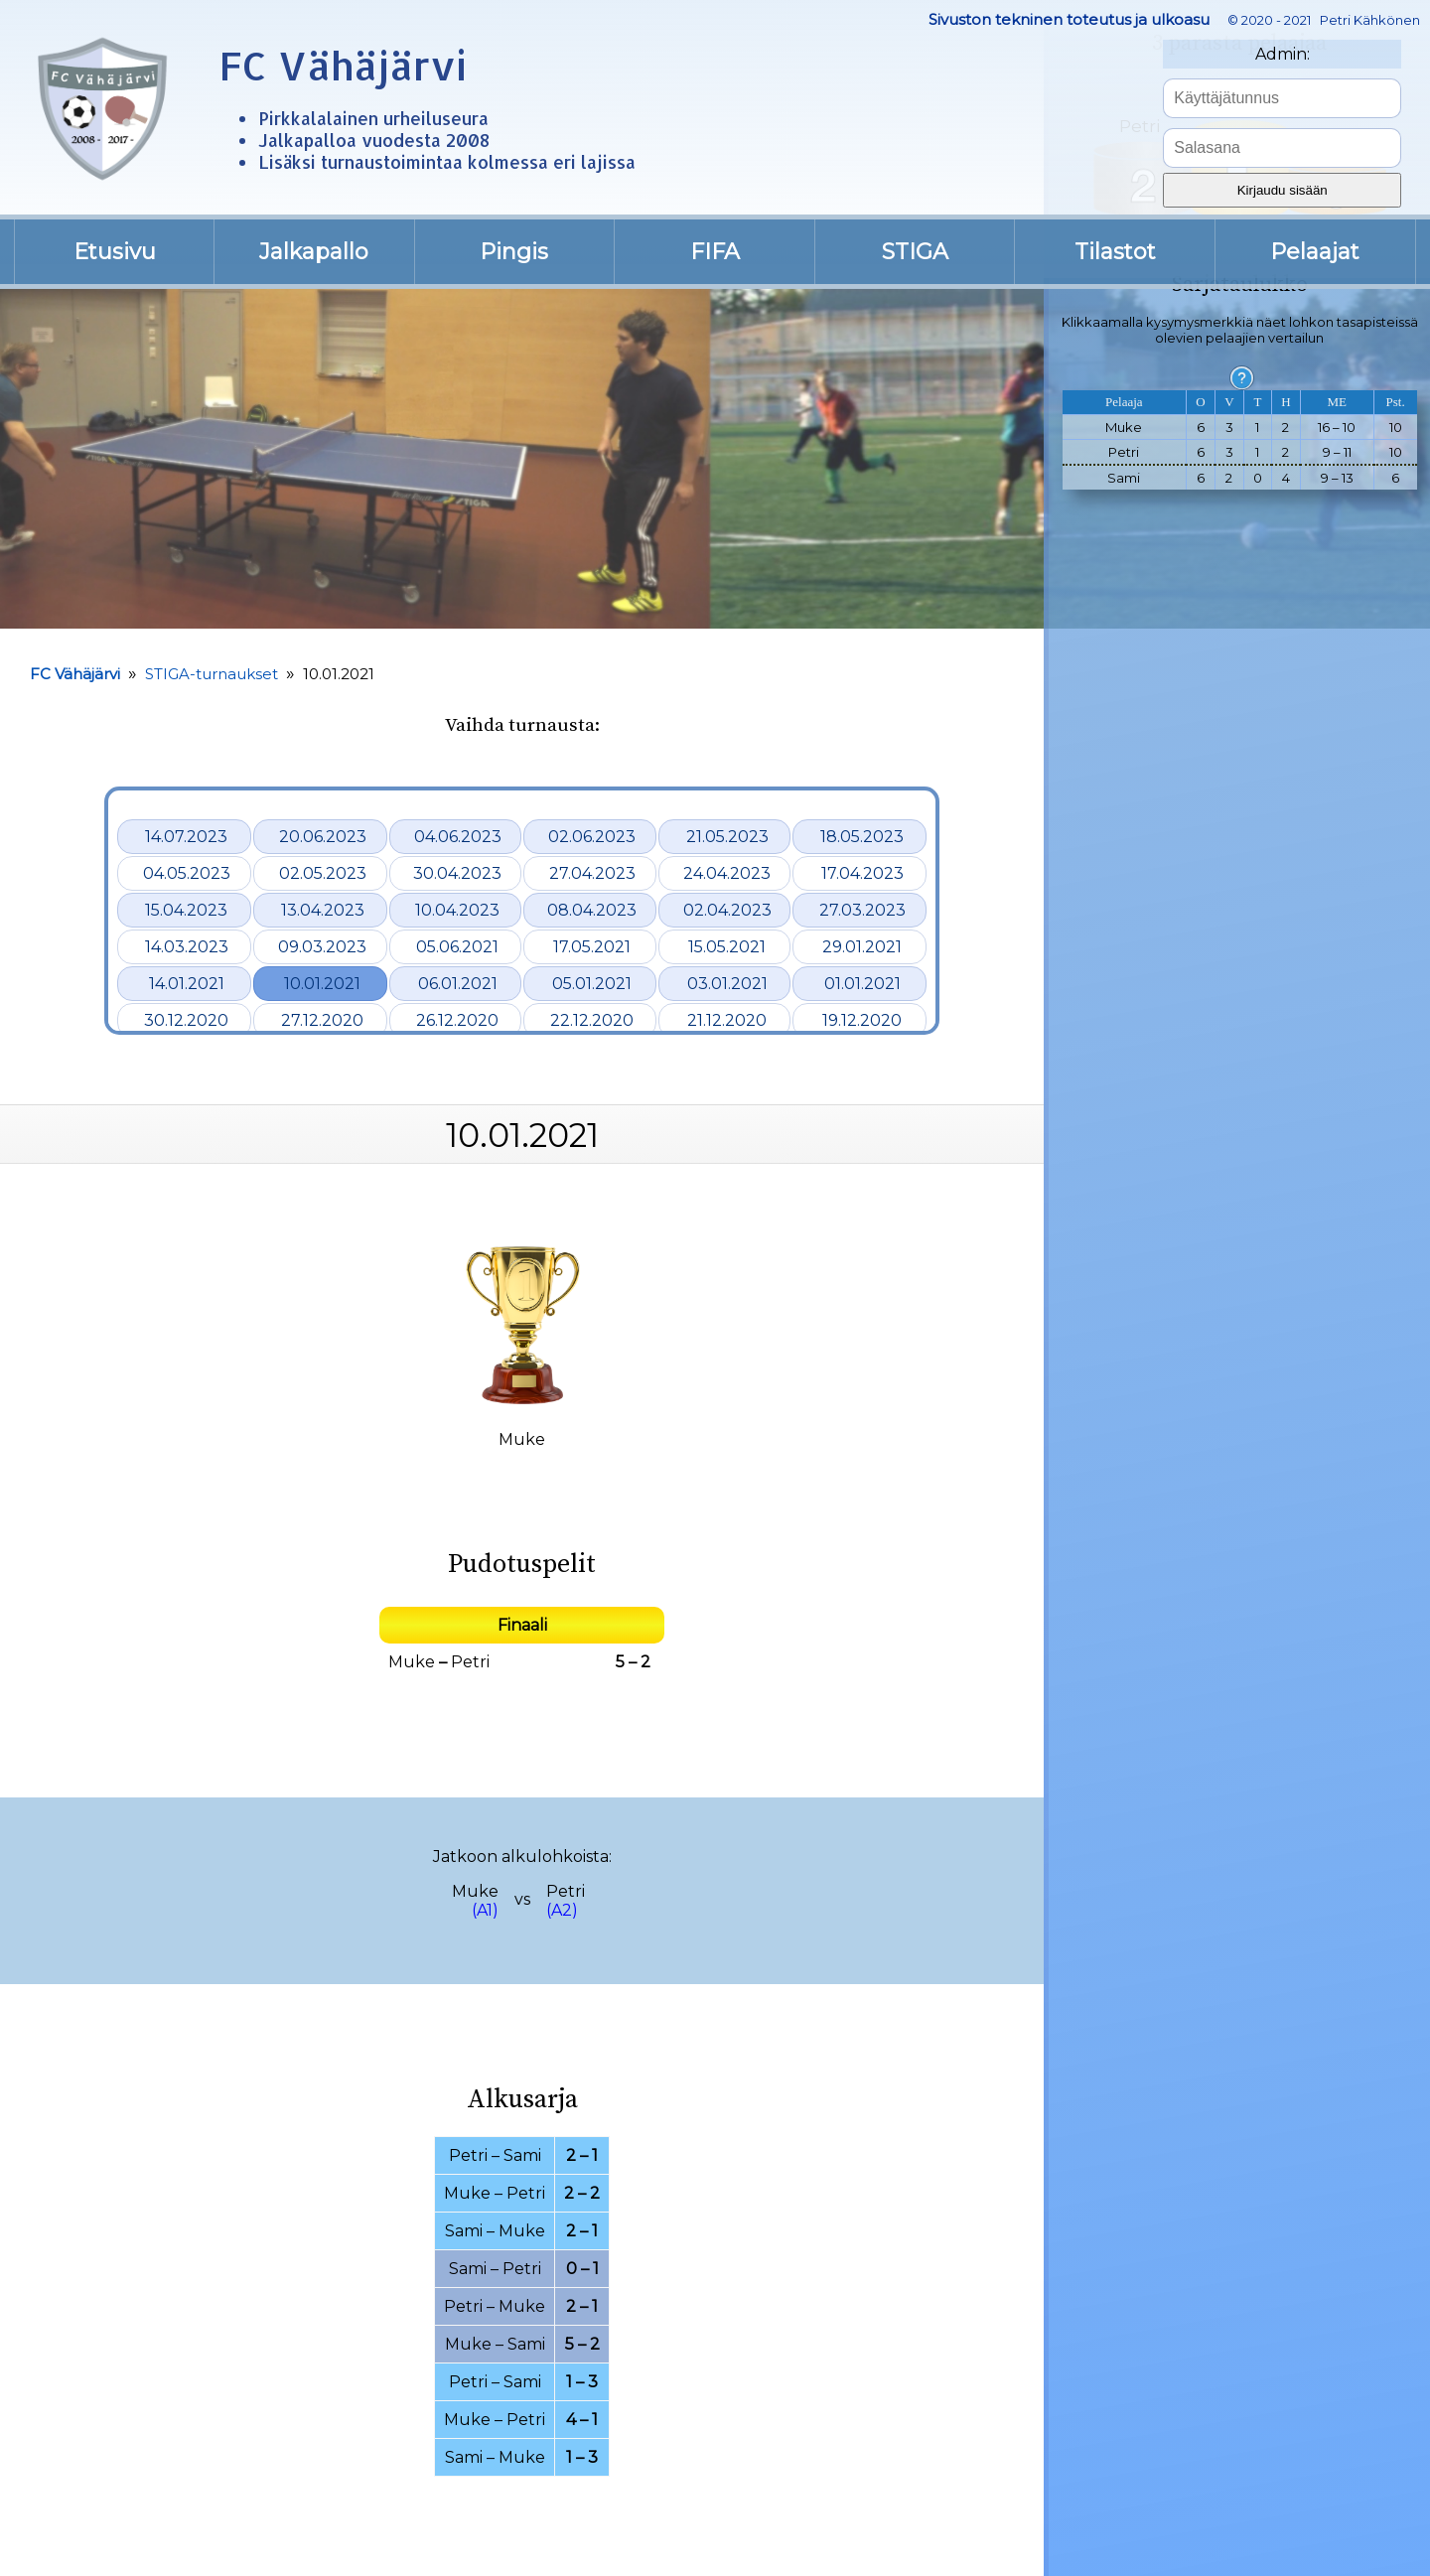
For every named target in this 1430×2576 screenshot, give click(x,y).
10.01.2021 (322, 983)
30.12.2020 (186, 1020)
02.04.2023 (727, 910)
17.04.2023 (862, 873)
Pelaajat (1314, 251)
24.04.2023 (727, 873)
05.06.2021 (457, 946)
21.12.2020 (727, 1020)
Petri (470, 1661)
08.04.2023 (592, 910)
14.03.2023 (186, 946)
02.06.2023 (592, 836)
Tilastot (1115, 251)
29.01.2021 (862, 946)
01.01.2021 (862, 983)
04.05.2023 (186, 873)
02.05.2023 (322, 873)
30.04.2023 (457, 873)
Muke (411, 1661)
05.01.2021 (592, 983)
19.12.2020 (862, 1020)
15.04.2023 (186, 910)
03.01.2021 (727, 983)
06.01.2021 (458, 983)
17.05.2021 (592, 946)
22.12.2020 (592, 1020)
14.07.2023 (186, 836)
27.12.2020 (322, 1020)
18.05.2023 (862, 836)
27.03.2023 (862, 910)
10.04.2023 (457, 910)
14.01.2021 (186, 983)
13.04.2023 (322, 910)
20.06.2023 (322, 836)
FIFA (715, 251)
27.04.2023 (592, 873)
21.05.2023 (727, 836)
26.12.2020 (457, 1020)
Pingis (514, 251)
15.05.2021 (727, 946)
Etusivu (114, 251)
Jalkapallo (313, 251)
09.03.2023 (322, 946)
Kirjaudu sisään (1282, 190)
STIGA (915, 251)
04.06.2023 (457, 836)
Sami (522, 2155)
